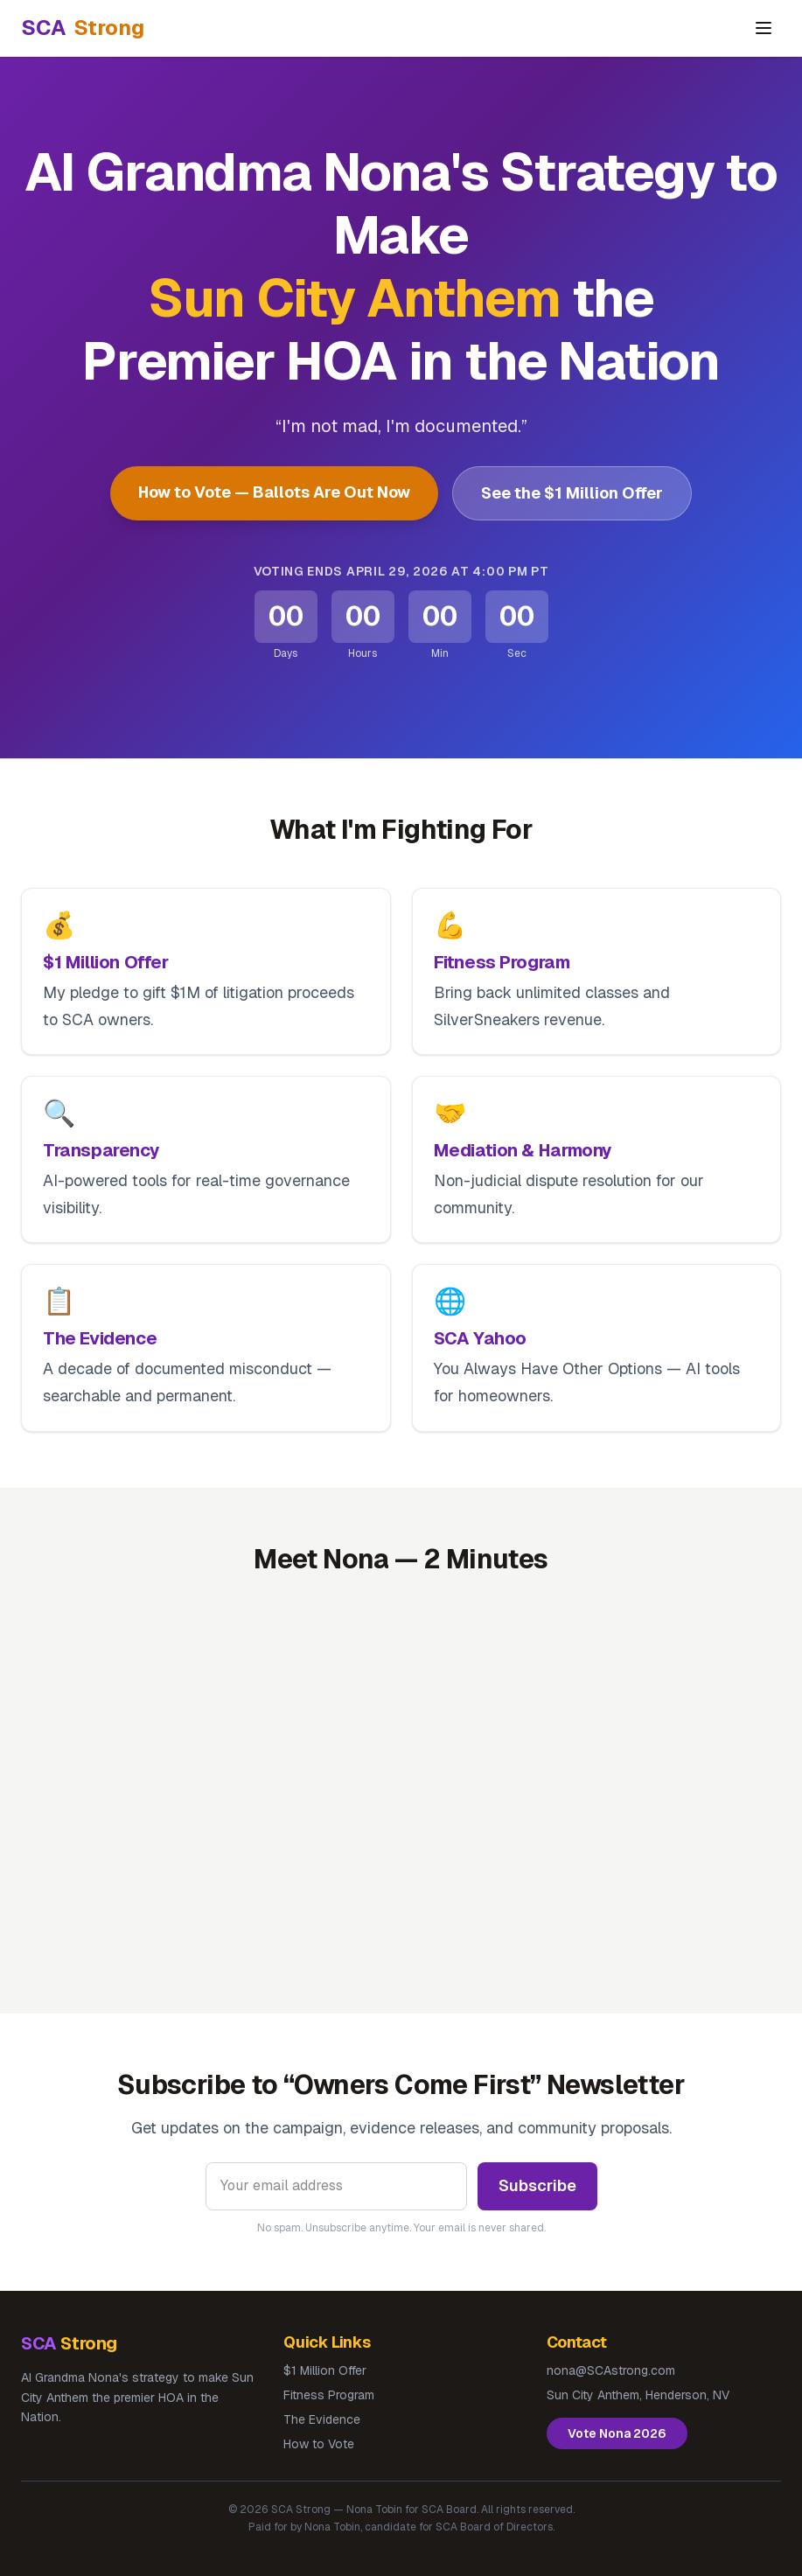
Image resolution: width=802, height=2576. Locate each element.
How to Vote (318, 2444)
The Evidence (321, 2419)
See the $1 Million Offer (572, 493)
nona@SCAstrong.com (611, 2370)
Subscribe (537, 2185)
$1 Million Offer (324, 2370)
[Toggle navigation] (763, 27)
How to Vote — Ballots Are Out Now (274, 492)
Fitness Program (328, 2395)
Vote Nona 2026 (617, 2433)
